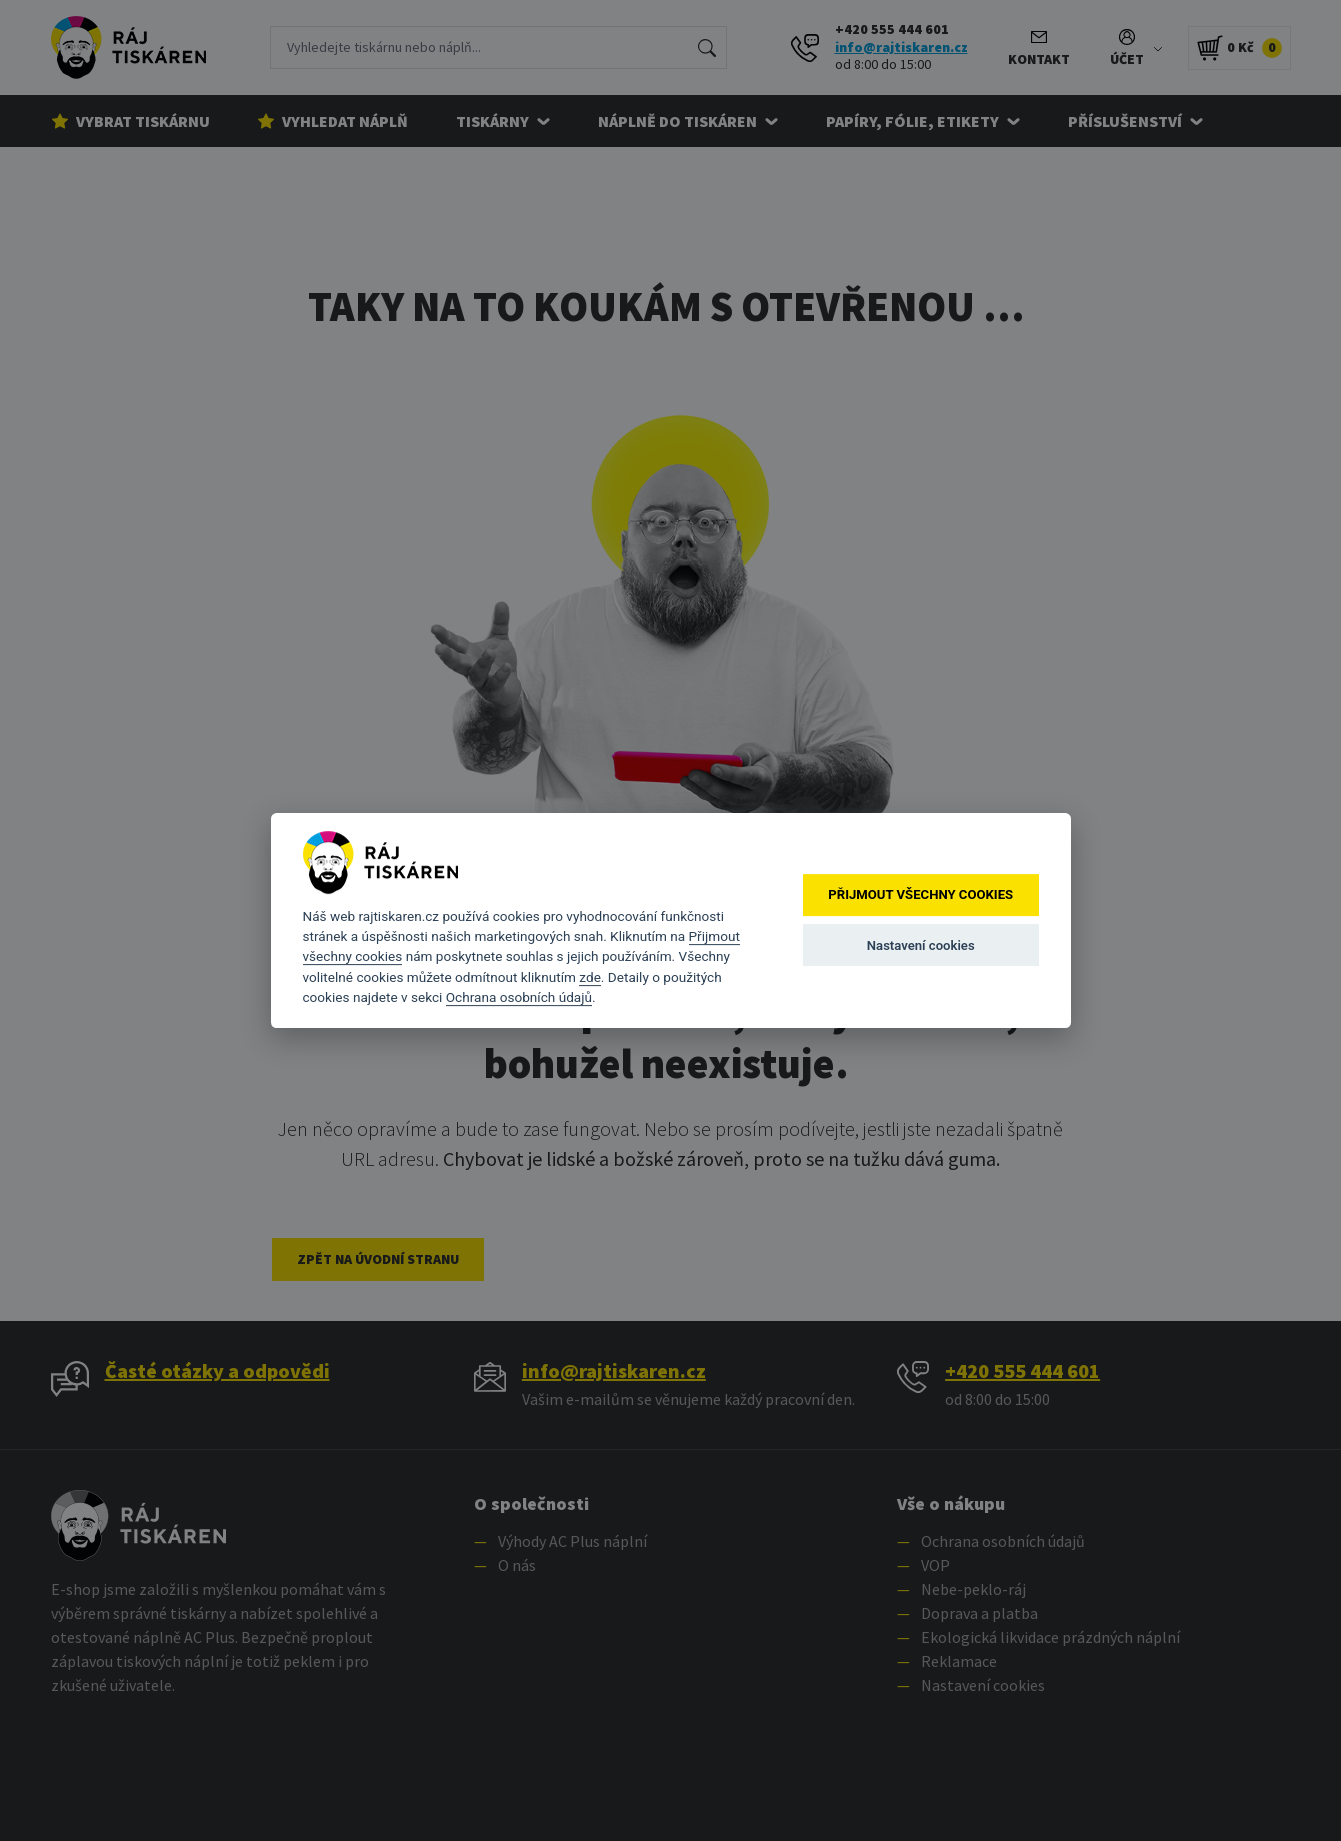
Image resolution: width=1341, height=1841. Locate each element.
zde (590, 977)
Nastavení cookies (921, 945)
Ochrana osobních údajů (519, 997)
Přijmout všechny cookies (920, 895)
